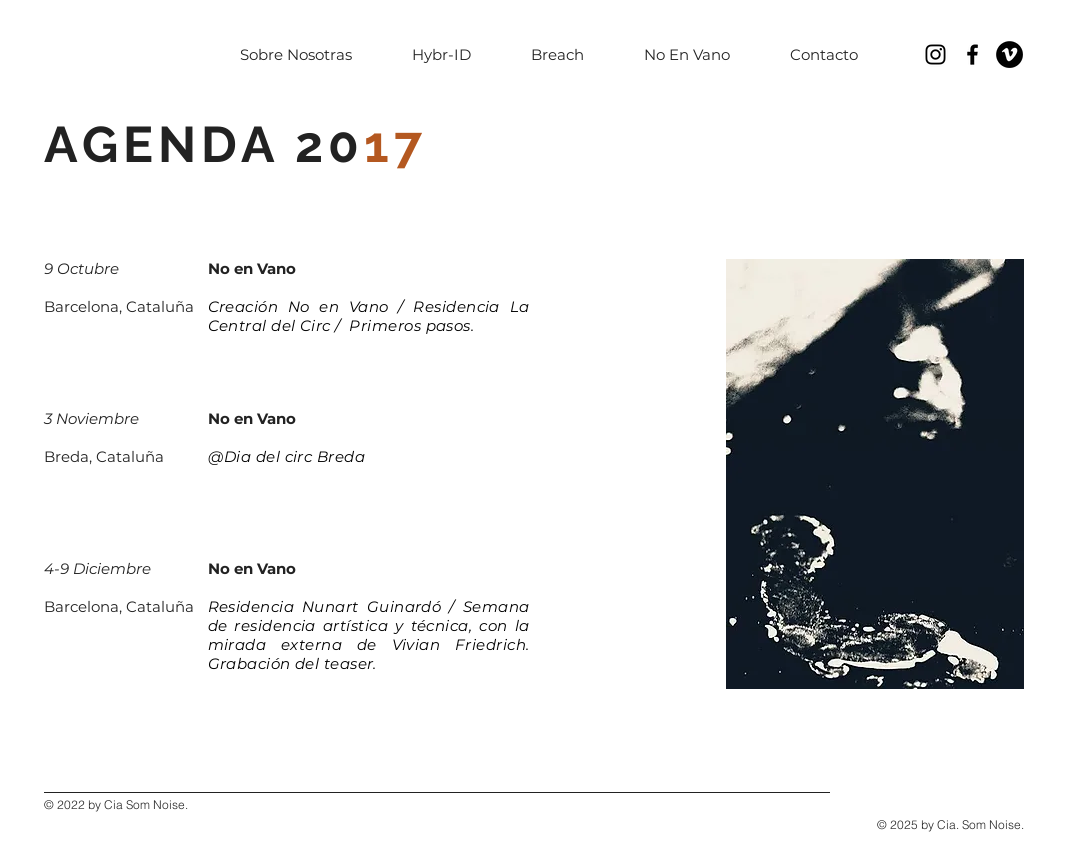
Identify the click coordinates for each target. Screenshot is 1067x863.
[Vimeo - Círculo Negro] (1009, 54)
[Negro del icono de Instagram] (935, 54)
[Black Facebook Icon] (972, 54)
